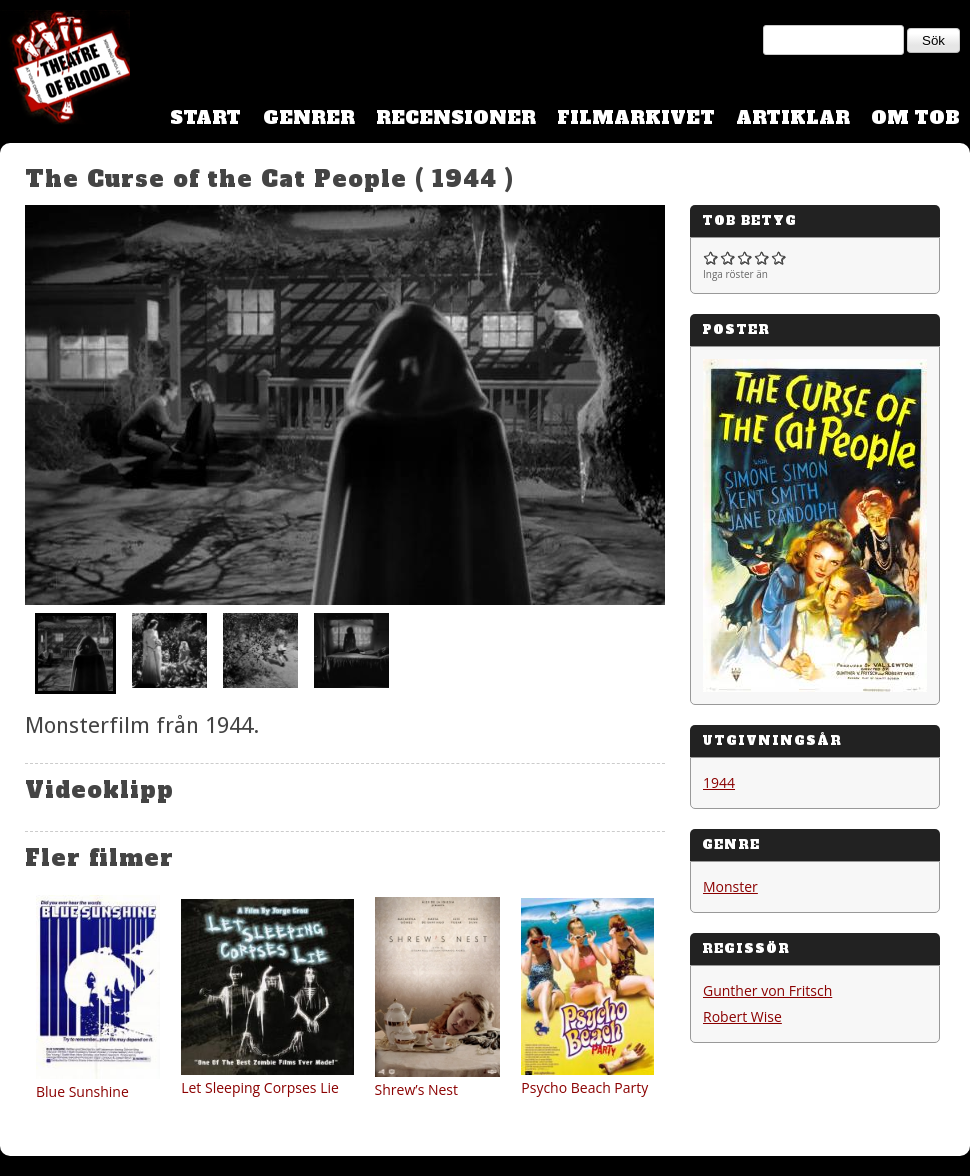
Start (205, 117)
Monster (730, 886)
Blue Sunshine (82, 1091)
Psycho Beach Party (584, 1087)
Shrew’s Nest (416, 1089)
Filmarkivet (636, 117)
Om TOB (915, 117)
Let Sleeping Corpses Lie (260, 1087)
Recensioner (456, 117)
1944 (719, 782)
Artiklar (793, 117)
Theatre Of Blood (65, 70)
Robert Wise (742, 1016)
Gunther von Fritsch (767, 990)
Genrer (309, 117)
